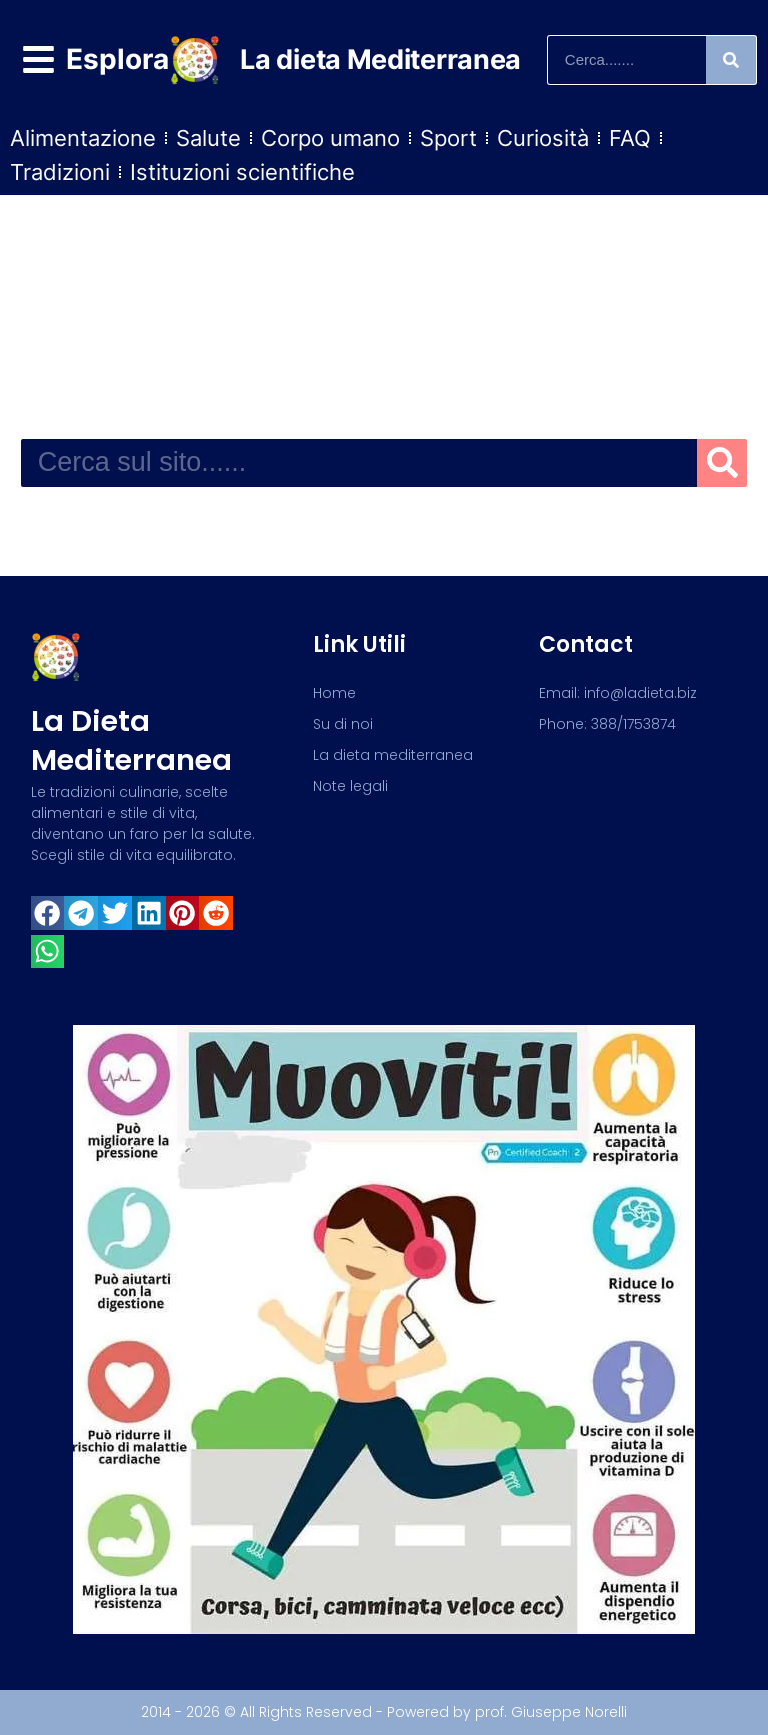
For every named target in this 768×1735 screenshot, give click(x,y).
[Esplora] (38, 59)
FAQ (630, 138)
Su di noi (343, 724)
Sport (448, 138)
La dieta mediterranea (131, 740)
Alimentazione (83, 138)
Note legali (350, 786)
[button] (48, 913)
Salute (208, 138)
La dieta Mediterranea (380, 59)
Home (334, 693)
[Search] (731, 60)
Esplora (117, 59)
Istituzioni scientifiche (242, 172)
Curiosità (543, 138)
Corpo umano (330, 138)
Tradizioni (60, 172)
